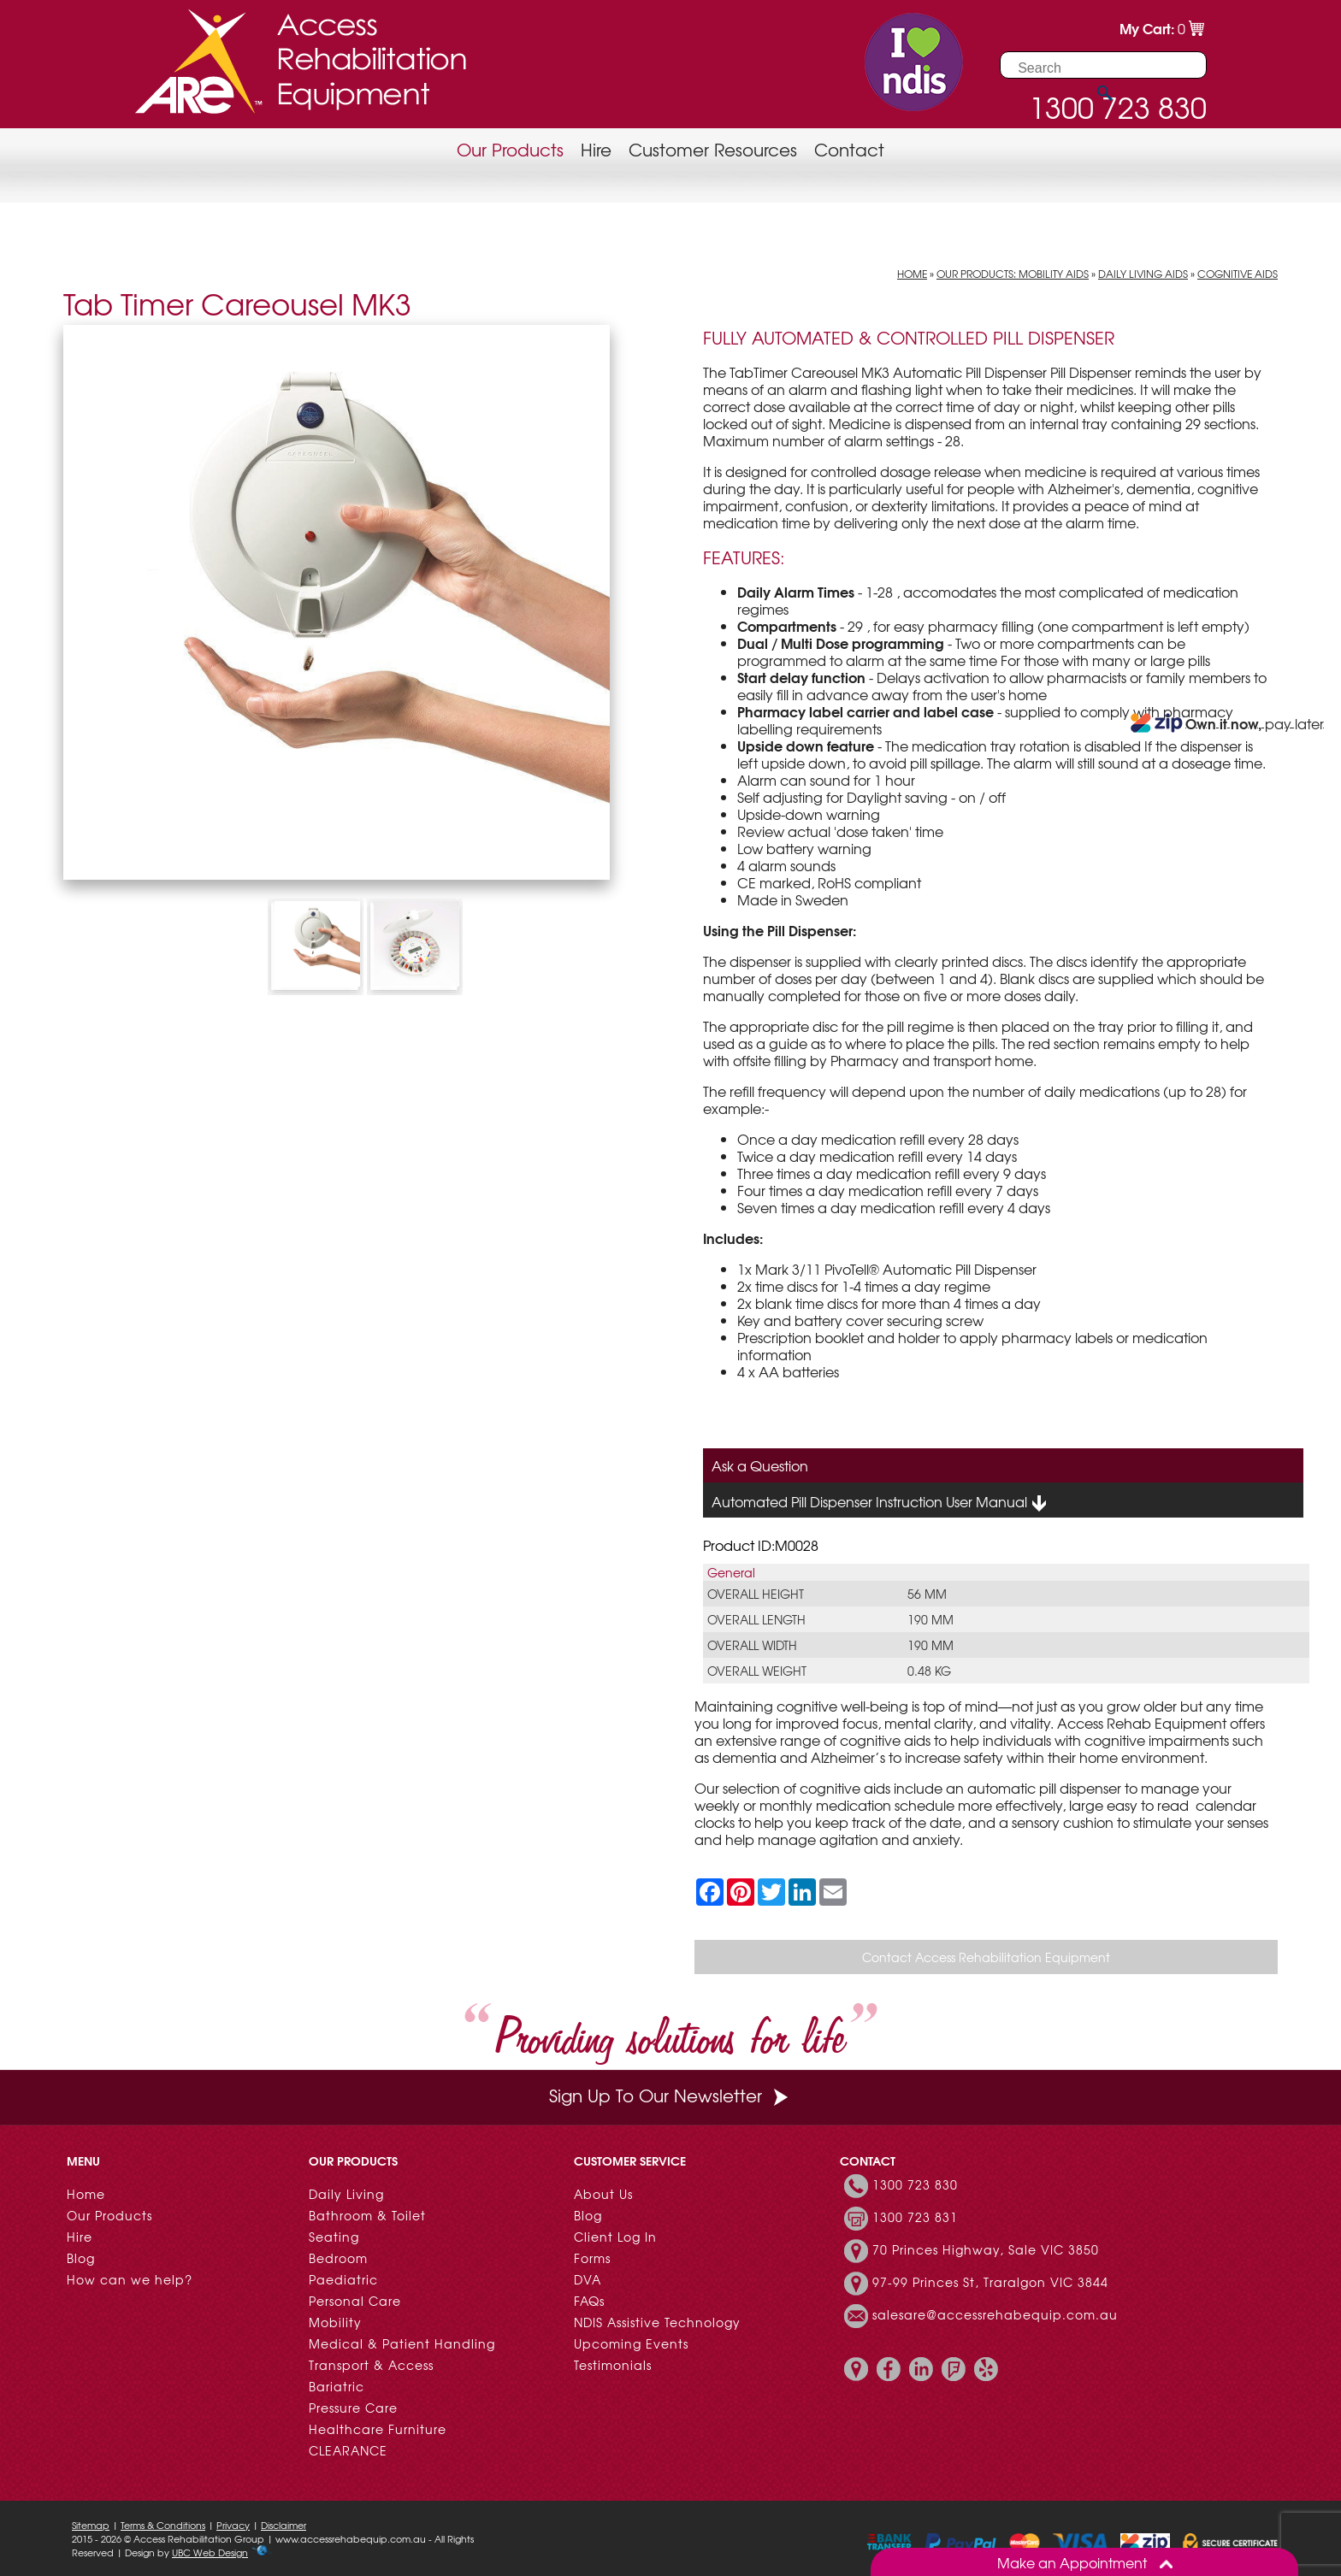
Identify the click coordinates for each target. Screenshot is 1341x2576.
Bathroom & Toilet (367, 2215)
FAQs (589, 2300)
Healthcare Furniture (377, 2428)
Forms (592, 2258)
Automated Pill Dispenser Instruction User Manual (880, 1502)
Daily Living (346, 2193)
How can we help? (129, 2279)
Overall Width (752, 1644)
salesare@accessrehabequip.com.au (995, 2314)
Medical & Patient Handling (402, 2343)
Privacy (233, 2525)
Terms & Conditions (163, 2525)
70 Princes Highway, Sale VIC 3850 (985, 2249)
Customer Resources (713, 149)
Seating (334, 2236)
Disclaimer (283, 2525)
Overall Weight (756, 1670)
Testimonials (613, 2364)
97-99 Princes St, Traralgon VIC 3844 (990, 2281)
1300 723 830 (915, 2184)
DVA (587, 2279)
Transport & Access (371, 2364)
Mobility (335, 2322)
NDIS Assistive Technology (657, 2322)
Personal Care (355, 2300)
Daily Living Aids (1143, 273)
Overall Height (755, 1593)
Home (912, 273)
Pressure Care (353, 2407)
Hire (596, 149)
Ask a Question (760, 1465)
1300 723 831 (915, 2216)
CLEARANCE (348, 2450)
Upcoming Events (631, 2343)
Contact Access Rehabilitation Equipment (986, 1957)
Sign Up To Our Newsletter (670, 2095)
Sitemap (90, 2525)
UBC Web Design (210, 2552)
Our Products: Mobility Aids (1012, 273)
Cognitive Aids (1237, 273)
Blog (81, 2258)
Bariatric (336, 2386)
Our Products (510, 149)
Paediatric (343, 2279)
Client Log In (615, 2236)
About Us (603, 2193)
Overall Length (756, 1619)
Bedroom (338, 2258)
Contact (849, 149)
